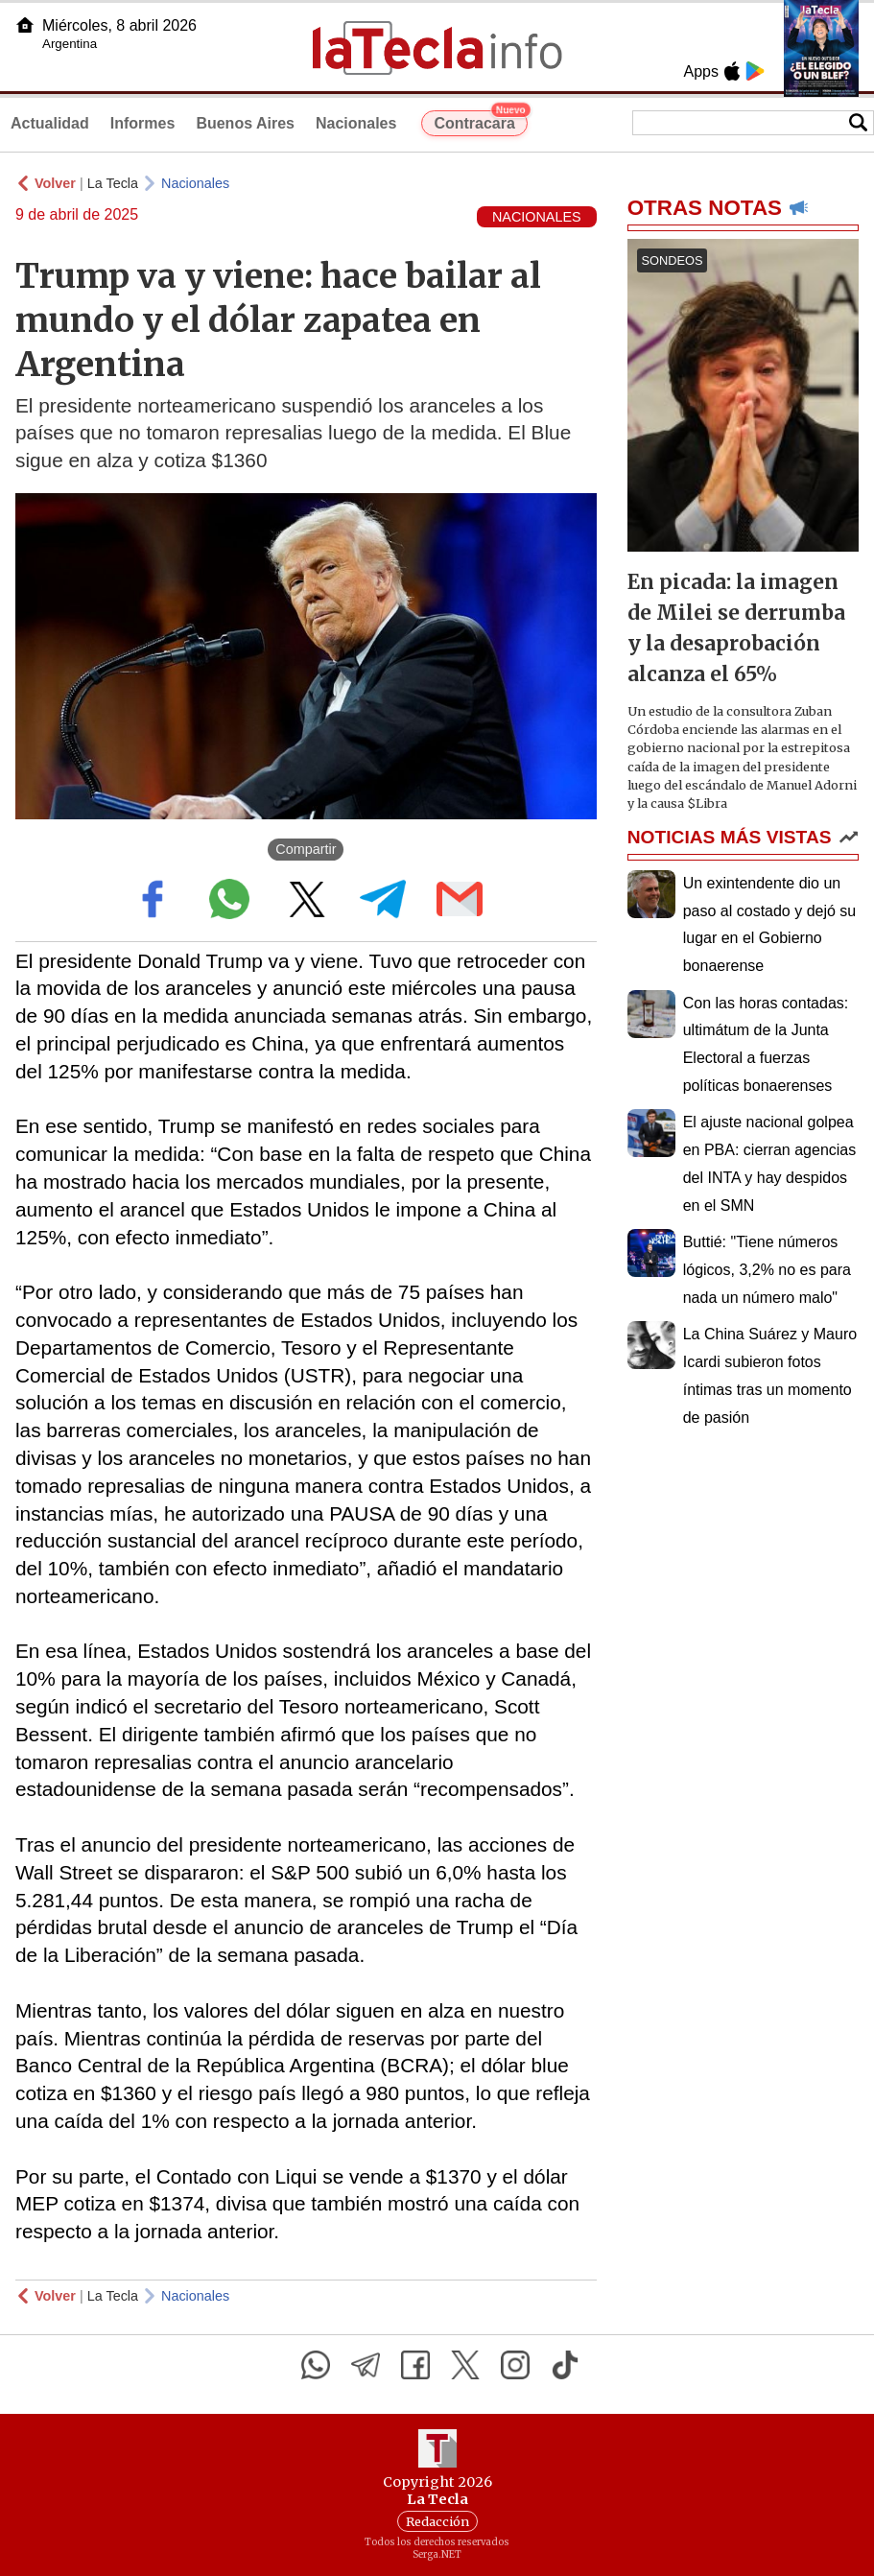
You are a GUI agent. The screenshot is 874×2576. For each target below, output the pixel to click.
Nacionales (356, 123)
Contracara (480, 120)
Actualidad (50, 123)
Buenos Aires (245, 123)
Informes (143, 123)
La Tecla (112, 183)
